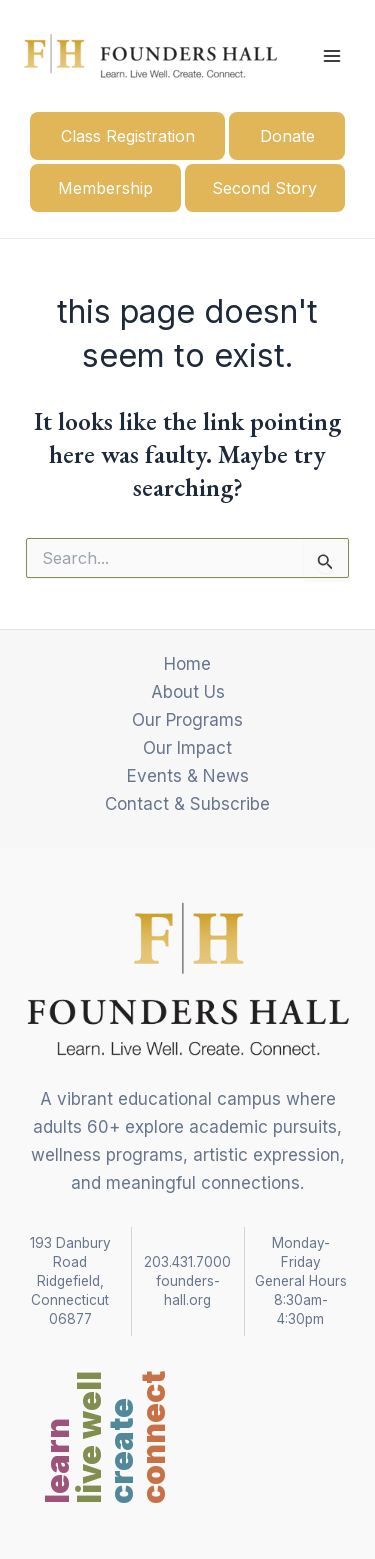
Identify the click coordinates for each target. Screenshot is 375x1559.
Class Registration (128, 136)
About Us (188, 692)
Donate (287, 136)
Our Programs (187, 720)
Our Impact (187, 748)
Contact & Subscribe (187, 804)
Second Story (264, 188)
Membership (105, 188)
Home (187, 664)
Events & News (188, 776)
